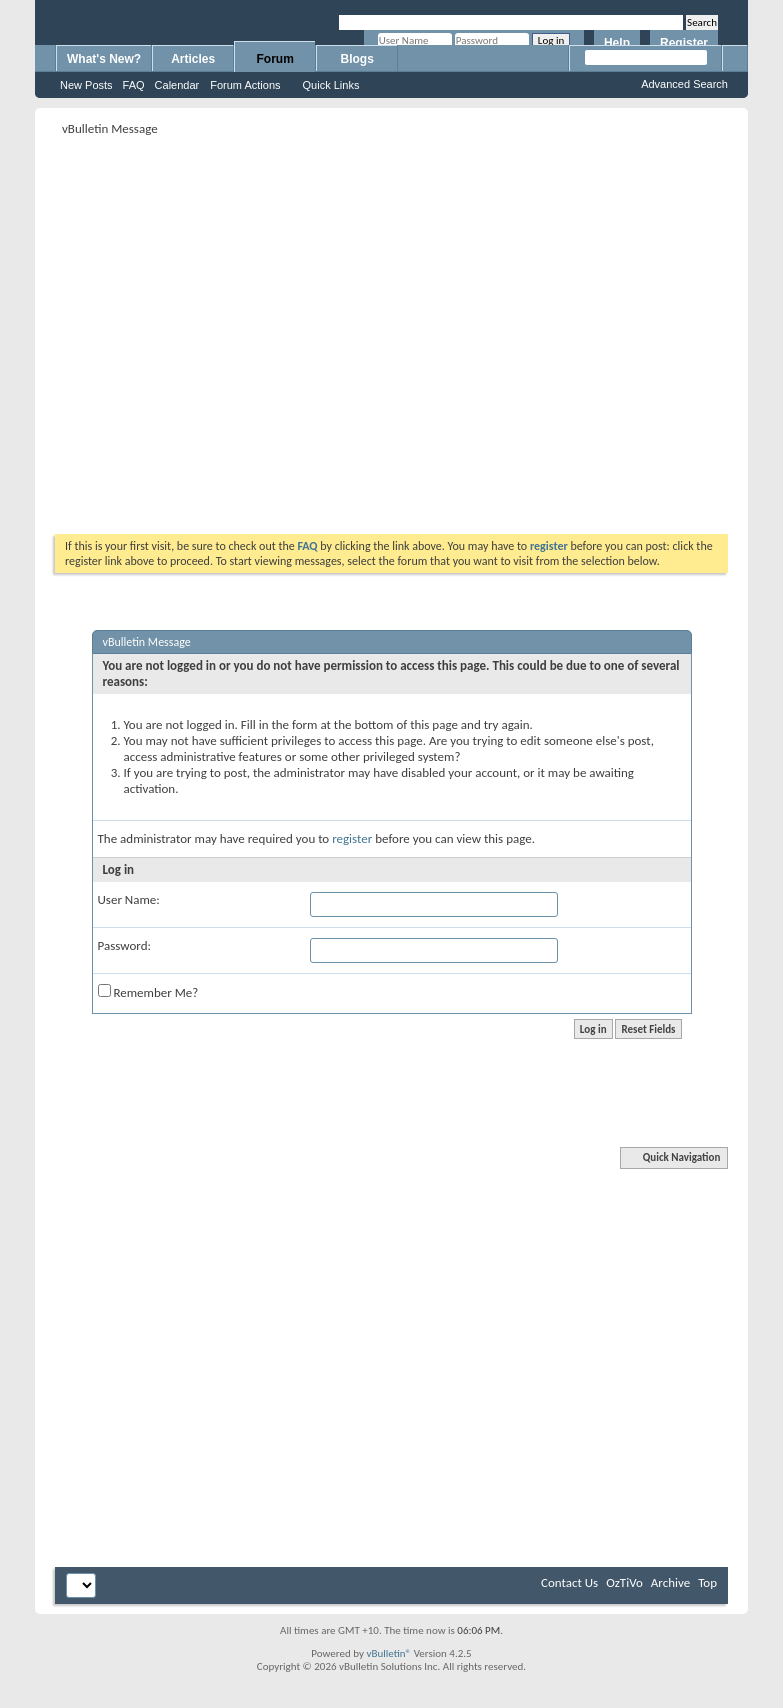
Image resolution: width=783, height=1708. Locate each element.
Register (684, 43)
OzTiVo (624, 1582)
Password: (124, 945)
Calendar (177, 85)
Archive (670, 1582)
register (352, 838)
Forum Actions (245, 85)
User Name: (129, 899)
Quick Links (331, 85)
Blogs (357, 59)
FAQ (134, 85)
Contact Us (569, 1582)
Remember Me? (148, 992)
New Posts (86, 85)
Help (617, 43)
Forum (275, 59)
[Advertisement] (187, 328)
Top (707, 1582)
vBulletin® (388, 1653)
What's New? (104, 59)
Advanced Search (684, 84)
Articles (193, 59)
